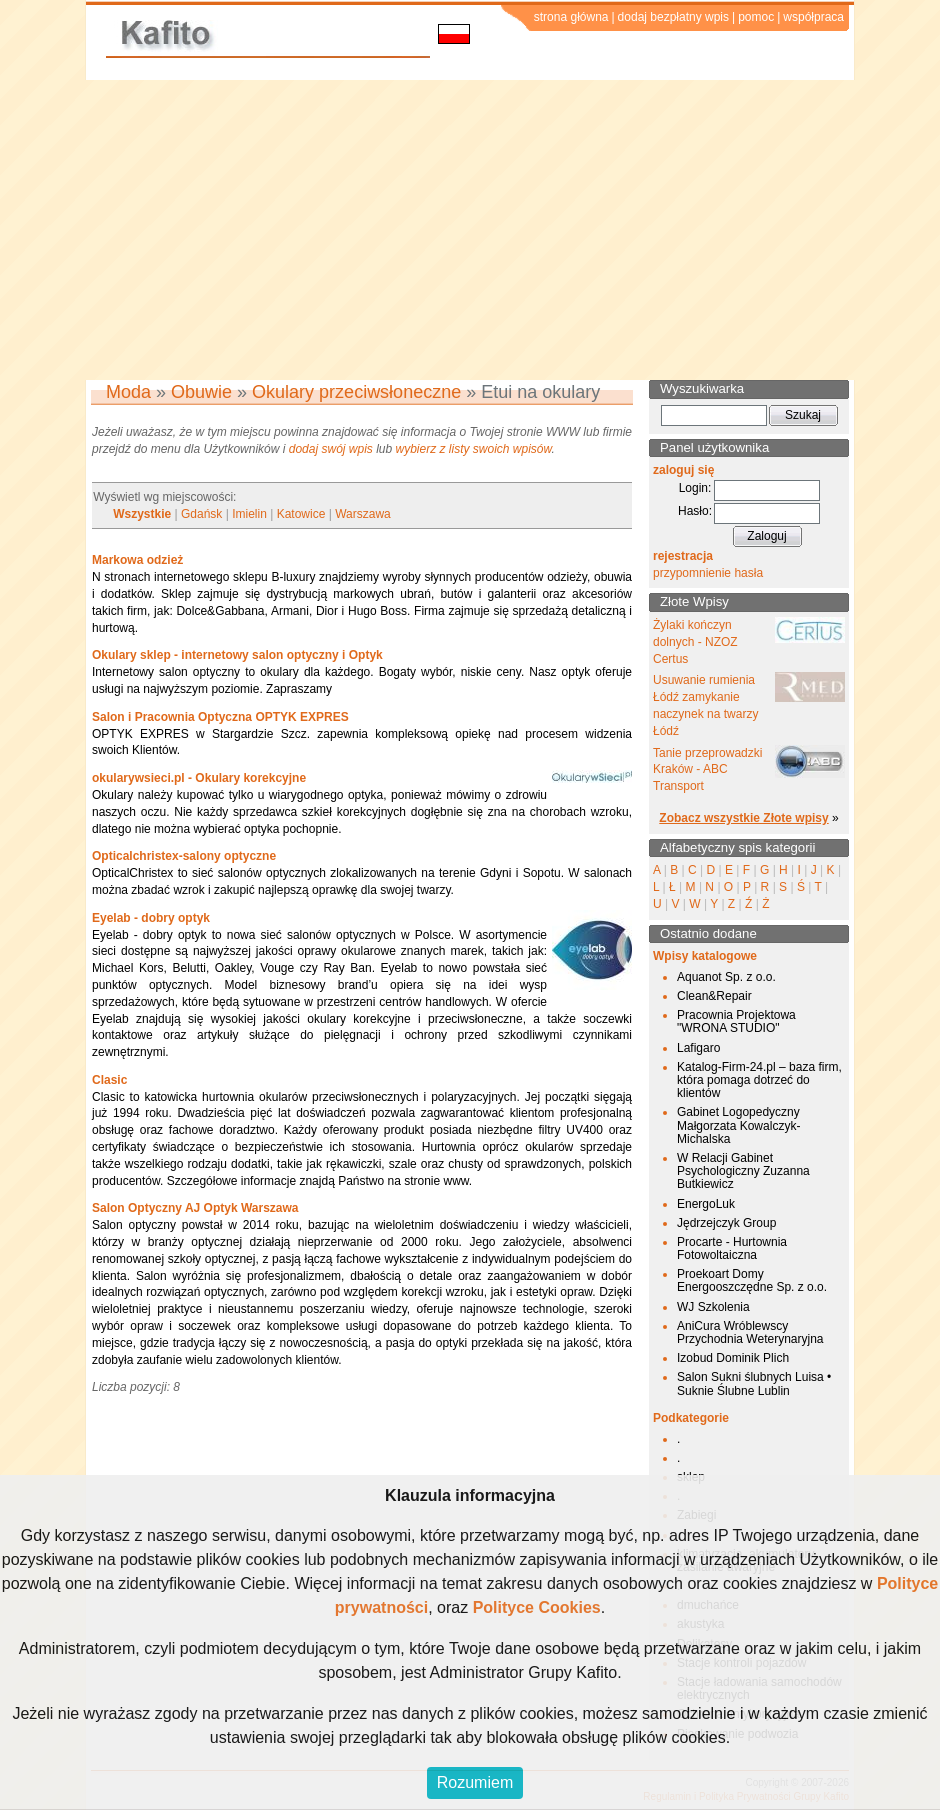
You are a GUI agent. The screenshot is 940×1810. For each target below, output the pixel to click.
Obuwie (201, 392)
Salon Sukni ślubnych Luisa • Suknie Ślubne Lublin (754, 1383)
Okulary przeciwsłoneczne (356, 392)
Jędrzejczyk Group (726, 1223)
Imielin (249, 514)
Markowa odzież (137, 560)
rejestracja (683, 556)
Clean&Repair (714, 996)
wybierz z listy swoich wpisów (474, 449)
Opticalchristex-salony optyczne (184, 856)
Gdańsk (201, 514)
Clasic (109, 1080)
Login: (695, 488)
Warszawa (363, 514)
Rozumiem (475, 1782)
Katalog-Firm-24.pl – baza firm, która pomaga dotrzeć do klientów (759, 1080)
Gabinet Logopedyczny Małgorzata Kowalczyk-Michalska (738, 1125)
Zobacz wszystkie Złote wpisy (743, 818)
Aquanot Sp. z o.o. (726, 977)
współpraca (813, 17)
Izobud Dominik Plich (733, 1358)
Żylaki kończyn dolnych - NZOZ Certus (695, 642)
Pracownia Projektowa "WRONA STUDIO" (736, 1021)
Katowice (301, 514)
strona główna (571, 17)
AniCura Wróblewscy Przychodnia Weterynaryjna (750, 1332)
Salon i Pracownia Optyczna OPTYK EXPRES (220, 717)
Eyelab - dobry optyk (151, 918)
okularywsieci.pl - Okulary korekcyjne (199, 778)
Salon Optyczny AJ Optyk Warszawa (195, 1208)
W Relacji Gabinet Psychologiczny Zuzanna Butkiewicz (743, 1171)
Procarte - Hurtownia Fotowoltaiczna (732, 1248)
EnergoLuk (706, 1204)
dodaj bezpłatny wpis (673, 17)
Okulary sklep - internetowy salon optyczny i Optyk (237, 655)
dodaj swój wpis (331, 449)
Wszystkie (142, 514)
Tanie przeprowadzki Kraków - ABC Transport (707, 770)
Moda (128, 392)
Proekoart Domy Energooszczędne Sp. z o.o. (752, 1280)
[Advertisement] (470, 230)
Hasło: (695, 511)
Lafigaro (698, 1048)
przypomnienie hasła (708, 573)
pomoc (756, 17)
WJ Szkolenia (713, 1307)
